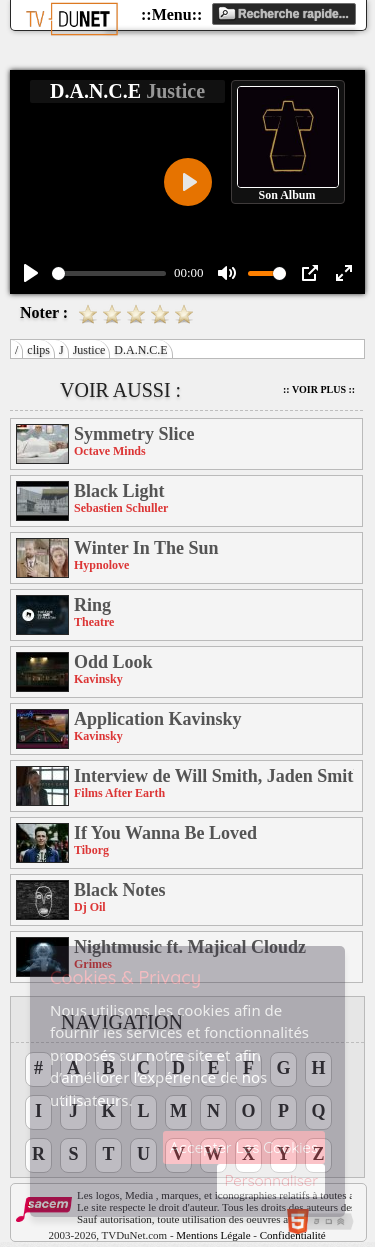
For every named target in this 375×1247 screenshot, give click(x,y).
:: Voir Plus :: (319, 389)
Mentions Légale (213, 1235)
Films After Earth (119, 793)
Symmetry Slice (134, 434)
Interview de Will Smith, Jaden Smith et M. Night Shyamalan (214, 776)
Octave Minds (110, 451)
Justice (89, 350)
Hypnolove (101, 565)
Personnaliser (271, 1180)
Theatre (94, 622)
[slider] (109, 273)
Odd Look (113, 662)
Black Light (119, 491)
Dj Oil (90, 907)
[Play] (31, 273)
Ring (92, 605)
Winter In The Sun (146, 548)
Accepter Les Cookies (244, 1147)
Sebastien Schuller (121, 508)
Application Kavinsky (158, 719)
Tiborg (91, 850)
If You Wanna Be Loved (165, 833)
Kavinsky (98, 679)
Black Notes (120, 890)
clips (38, 350)
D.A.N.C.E (140, 350)
